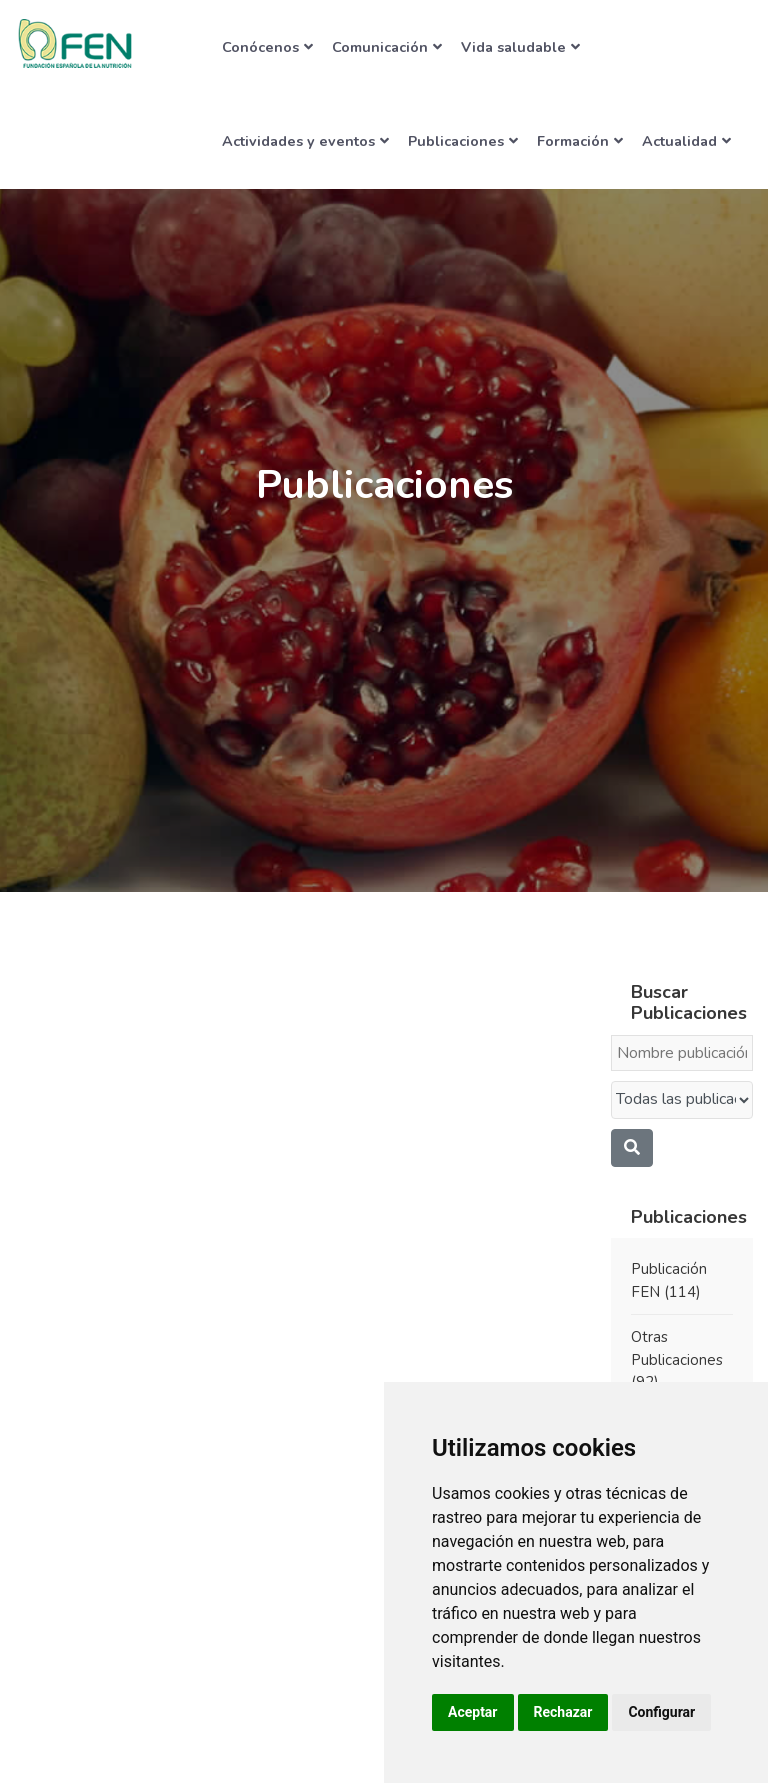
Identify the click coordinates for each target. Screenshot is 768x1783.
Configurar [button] (661, 1712)
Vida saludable (520, 47)
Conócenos (267, 47)
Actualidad (686, 141)
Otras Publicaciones (677, 1359)
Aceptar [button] (473, 1712)
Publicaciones (463, 141)
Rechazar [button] (563, 1712)
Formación (580, 141)
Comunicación (387, 47)
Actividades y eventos (305, 141)
